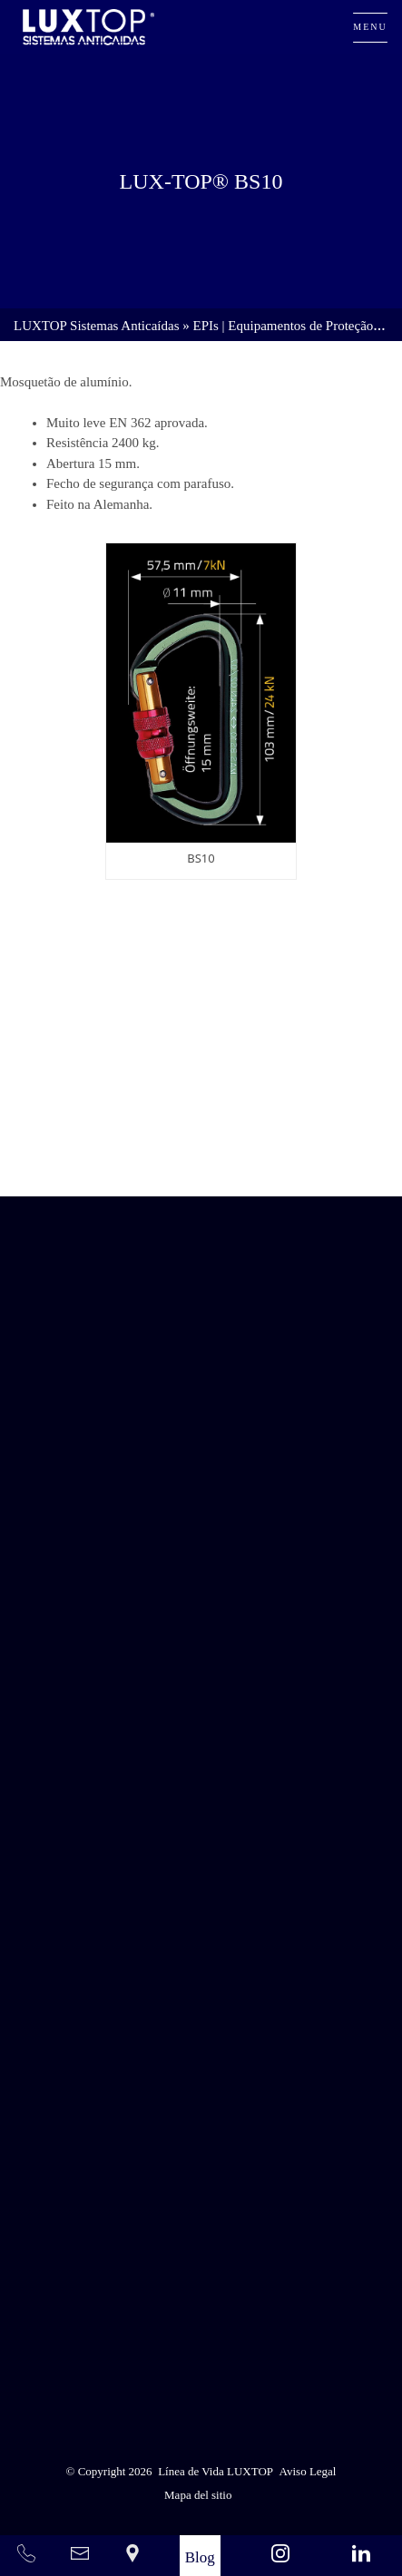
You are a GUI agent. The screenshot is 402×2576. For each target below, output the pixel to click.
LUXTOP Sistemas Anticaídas (97, 325)
